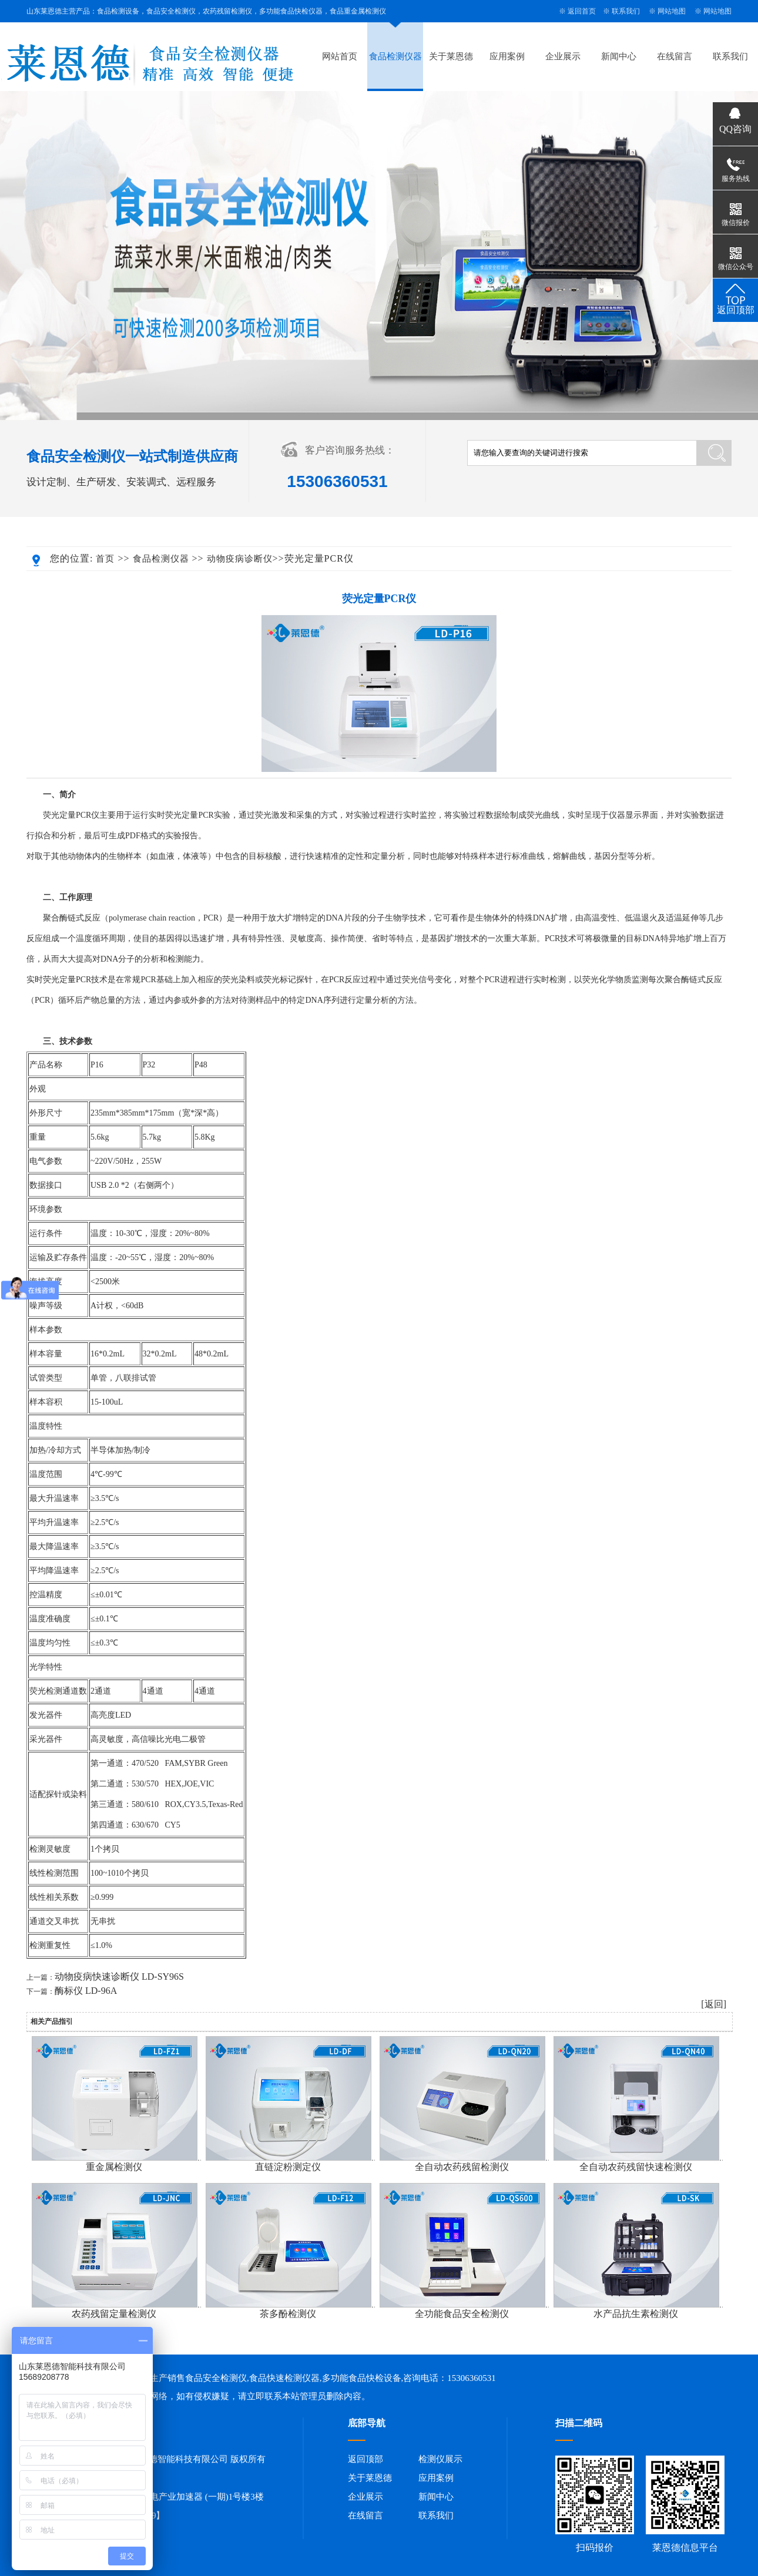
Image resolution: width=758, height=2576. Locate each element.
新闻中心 (618, 56)
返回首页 (582, 11)
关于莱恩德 (451, 56)
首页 (105, 558)
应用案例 (507, 56)
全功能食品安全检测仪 (462, 2314)
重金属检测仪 (114, 2167)
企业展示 (563, 56)
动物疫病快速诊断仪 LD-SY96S (119, 1976)
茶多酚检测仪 (288, 2314)
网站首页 (339, 56)
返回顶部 (365, 2459)
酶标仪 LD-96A (86, 1991)
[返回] (713, 2004)
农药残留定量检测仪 (114, 2314)
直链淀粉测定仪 (288, 2167)
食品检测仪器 (395, 56)
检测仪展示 (440, 2459)
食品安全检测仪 (216, 2378)
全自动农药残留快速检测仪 (635, 2167)
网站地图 (672, 11)
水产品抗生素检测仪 (635, 2314)
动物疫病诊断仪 (240, 558)
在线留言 (674, 56)
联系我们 (626, 11)
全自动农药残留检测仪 (462, 2167)
